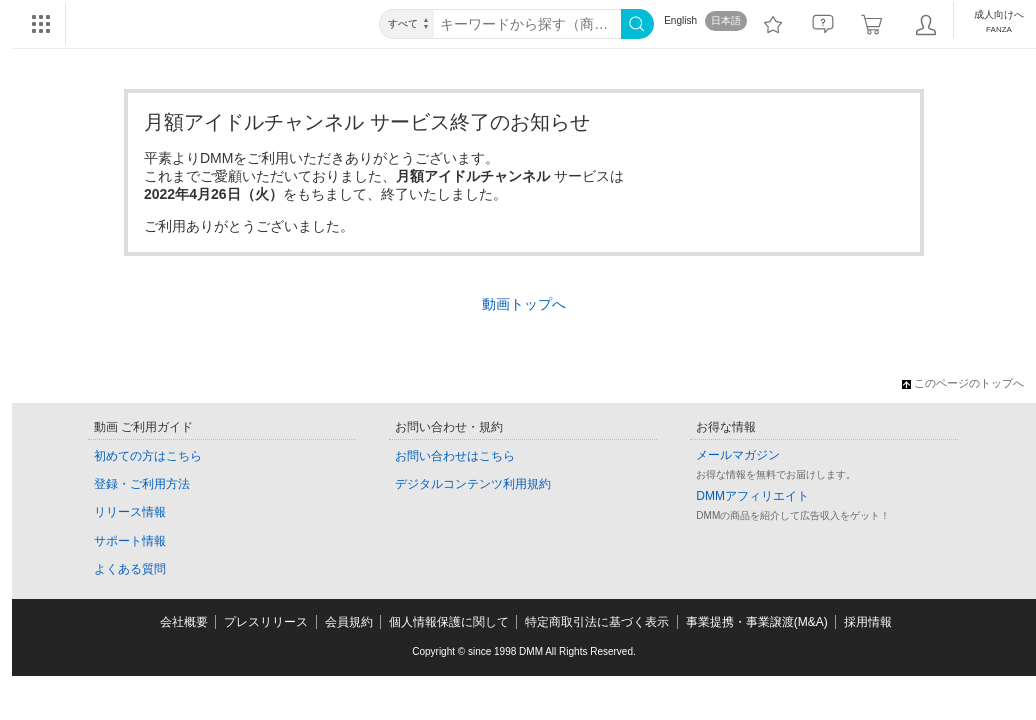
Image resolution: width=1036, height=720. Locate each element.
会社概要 (184, 622)
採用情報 (868, 622)
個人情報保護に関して (449, 622)
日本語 (726, 20)
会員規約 (349, 622)
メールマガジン (738, 455)
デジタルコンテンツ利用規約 (473, 484)
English (680, 20)
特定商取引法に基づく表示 (597, 622)
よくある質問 (130, 569)
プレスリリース (266, 622)
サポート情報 (130, 541)
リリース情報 (130, 512)
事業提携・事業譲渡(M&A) (757, 622)
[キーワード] (527, 24)
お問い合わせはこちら (455, 456)
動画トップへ (524, 304)
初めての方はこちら (148, 456)
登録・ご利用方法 (142, 484)
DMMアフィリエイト (752, 496)
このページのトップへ (963, 383)
